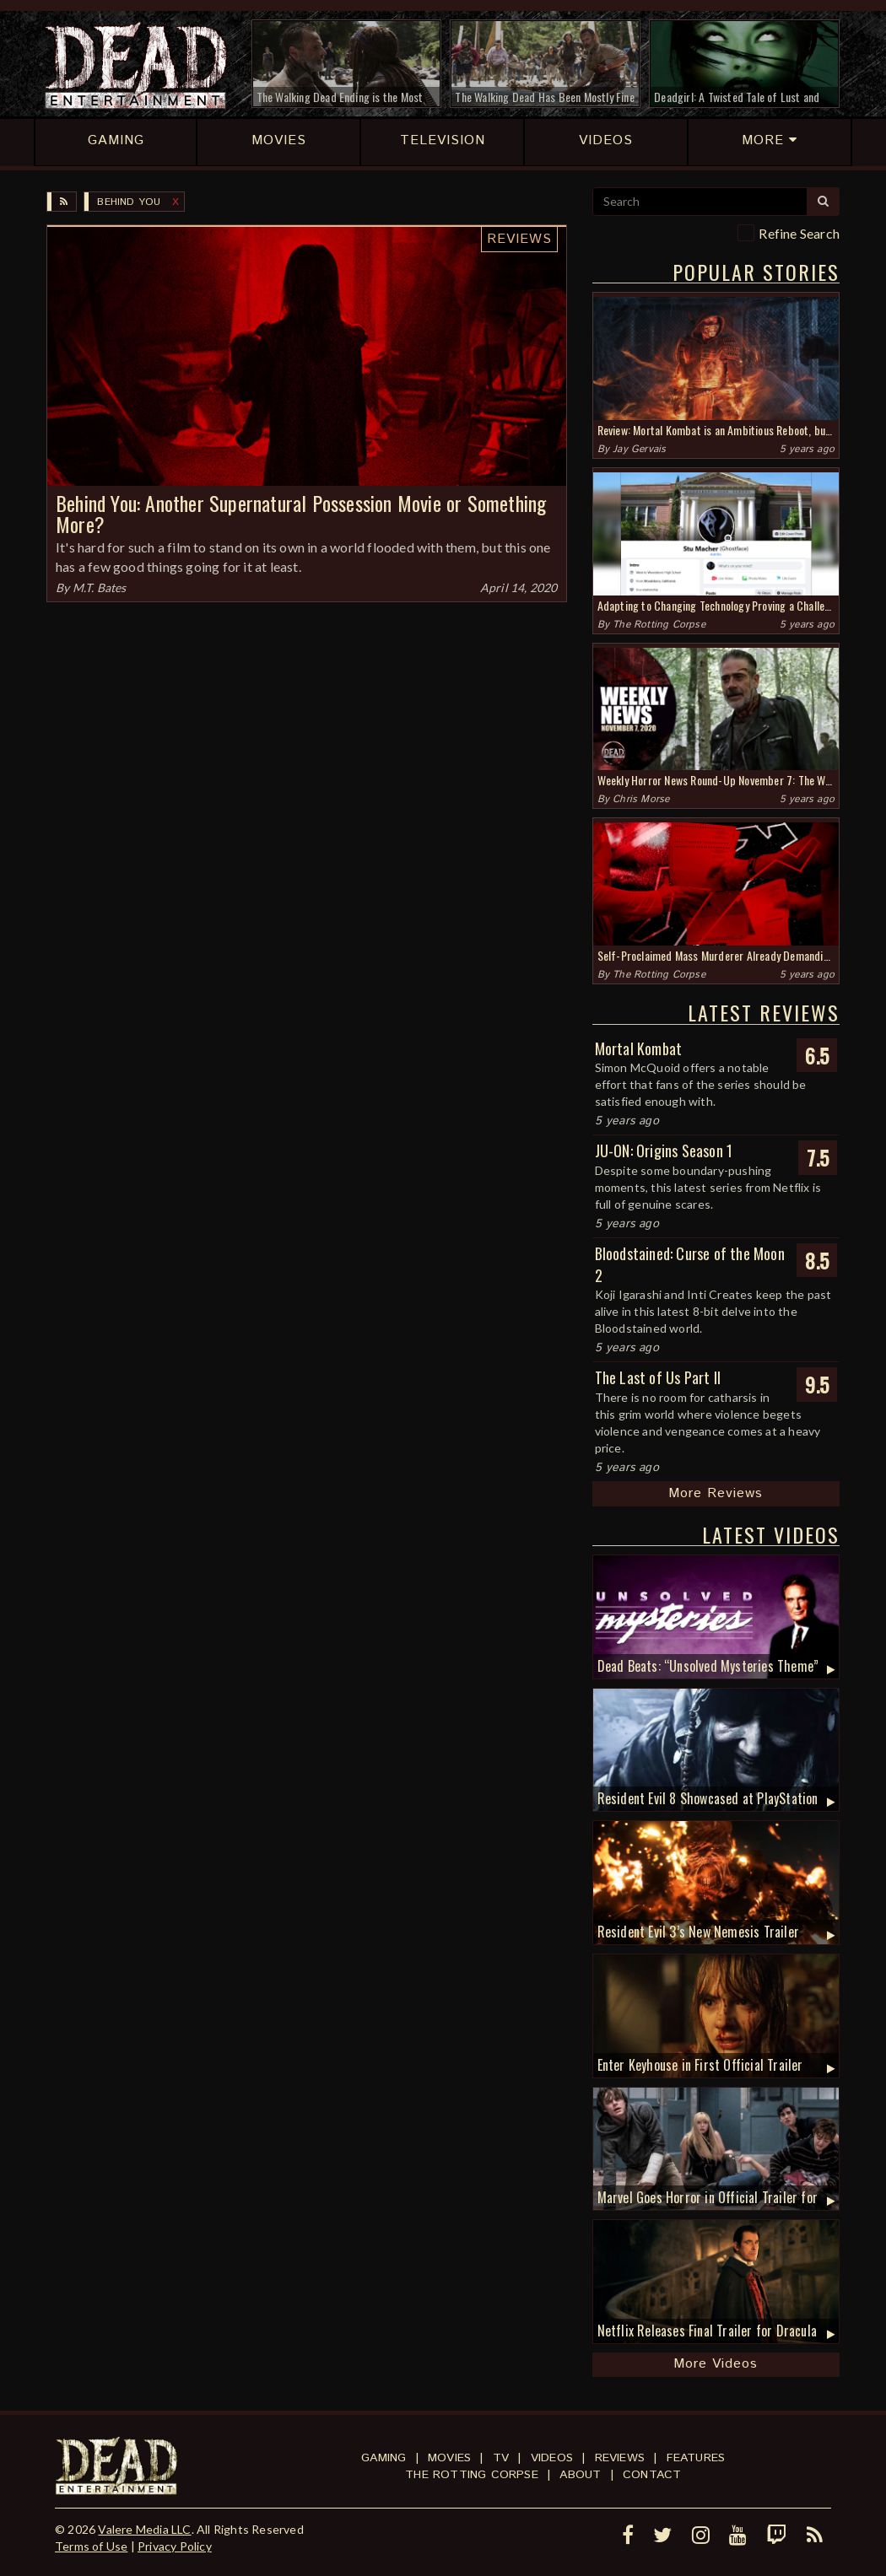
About (580, 2474)
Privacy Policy (175, 2546)
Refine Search (799, 233)
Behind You (128, 202)
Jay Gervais (639, 449)
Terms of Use (91, 2546)
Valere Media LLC (144, 2529)
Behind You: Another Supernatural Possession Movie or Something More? (301, 513)
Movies (449, 2457)
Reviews (519, 239)
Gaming (383, 2457)
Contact (652, 2474)
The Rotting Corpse (659, 624)
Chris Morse (641, 799)
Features (696, 2457)
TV (501, 2457)
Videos (552, 2457)
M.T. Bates (100, 587)
